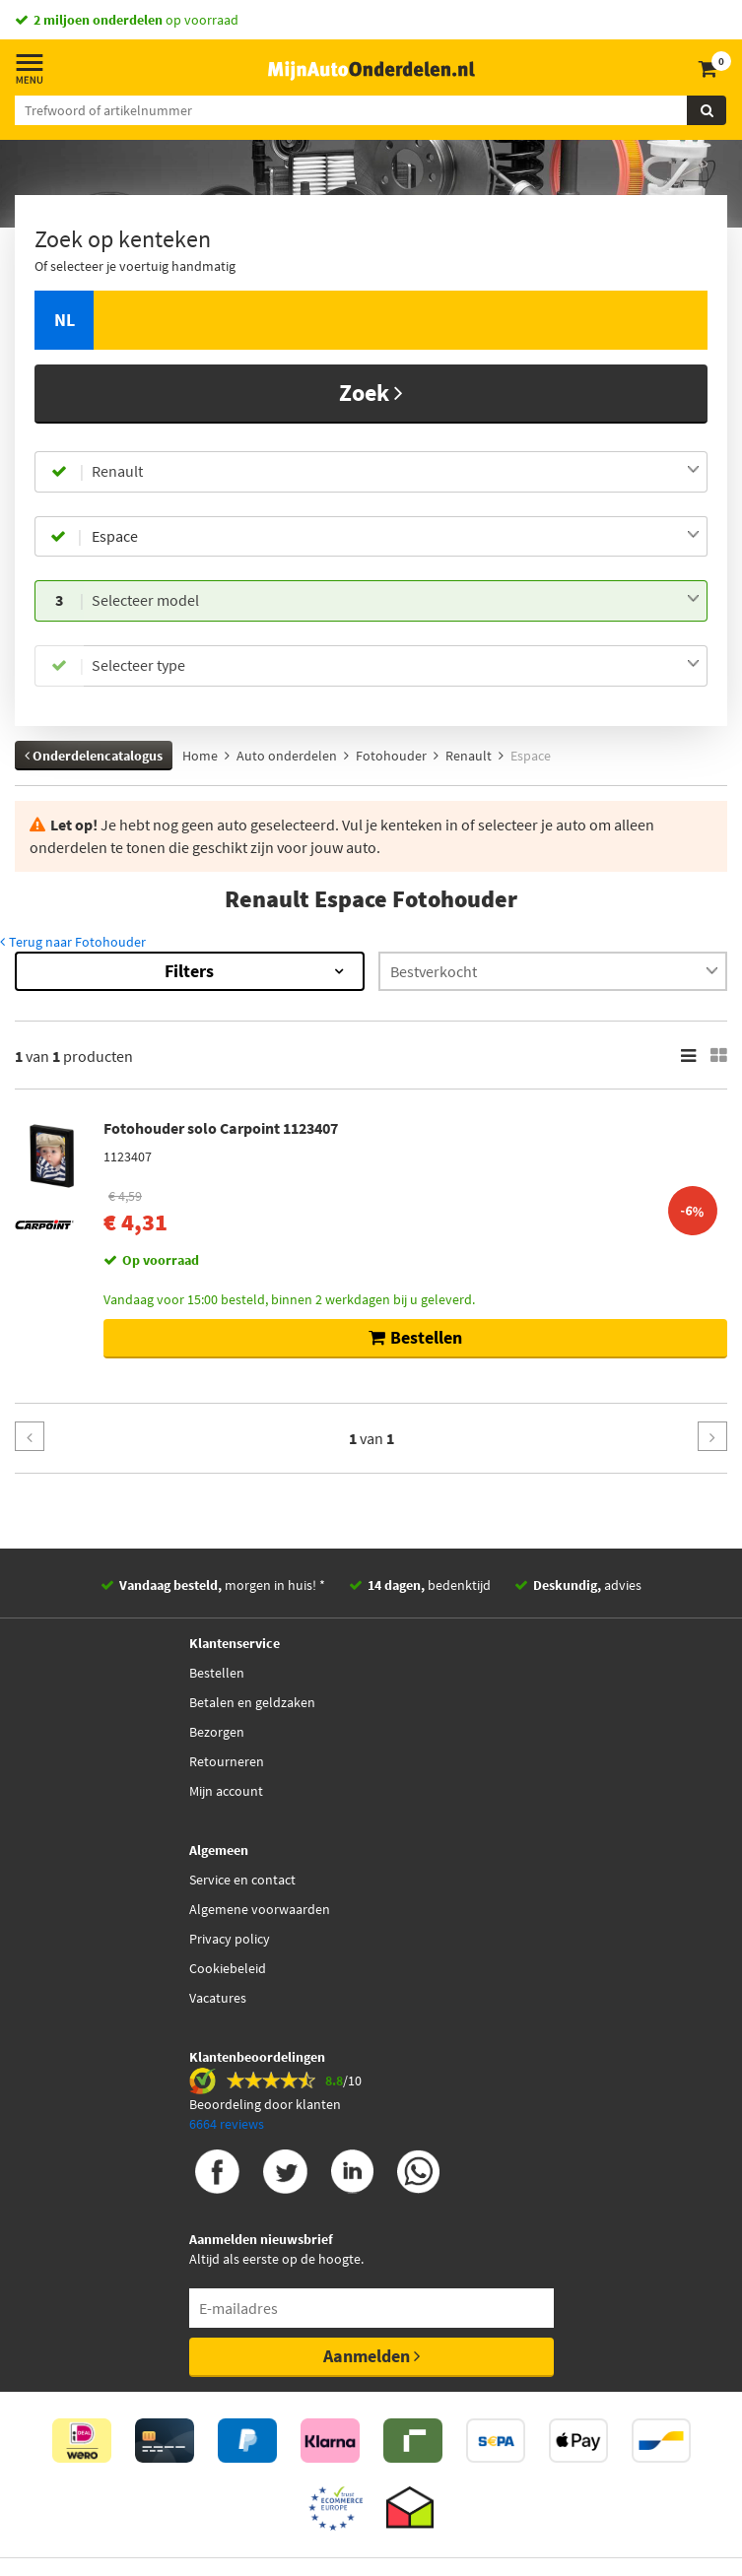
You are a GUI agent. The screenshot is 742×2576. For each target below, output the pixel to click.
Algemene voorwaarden (259, 1909)
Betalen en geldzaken (252, 1702)
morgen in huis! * (222, 1585)
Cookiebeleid (227, 1968)
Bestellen (216, 1673)
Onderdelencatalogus (94, 755)
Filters (189, 970)
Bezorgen (216, 1732)
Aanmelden (371, 2356)
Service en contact (242, 1879)
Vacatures (217, 1998)
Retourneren (226, 1761)
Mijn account (226, 1791)
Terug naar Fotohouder (73, 942)
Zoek (371, 392)
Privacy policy (229, 1939)
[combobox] (396, 472)
